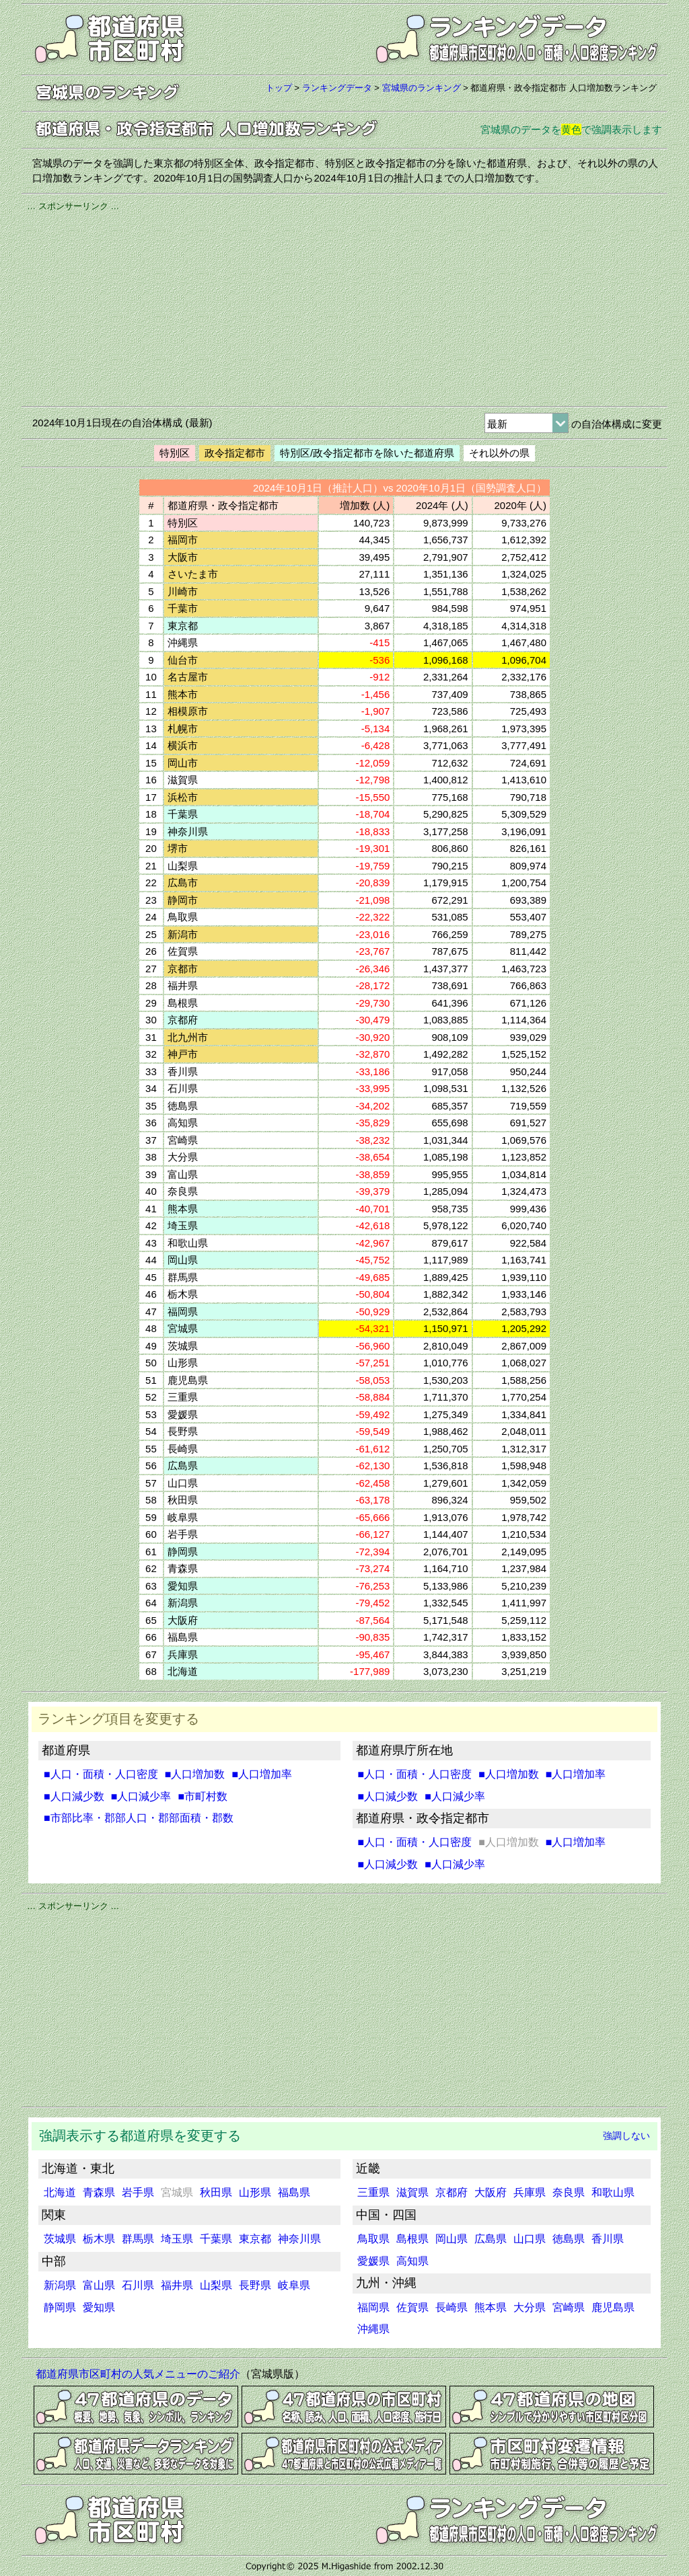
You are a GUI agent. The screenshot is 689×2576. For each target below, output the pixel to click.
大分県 (529, 2307)
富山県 (99, 2285)
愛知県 (99, 2307)
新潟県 (60, 2285)
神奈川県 (299, 2239)
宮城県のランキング (421, 88)
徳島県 (568, 2239)
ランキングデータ (337, 88)
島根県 (412, 2239)
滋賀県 (412, 2192)
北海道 (60, 2192)
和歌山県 (612, 2192)
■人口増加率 (261, 1774)
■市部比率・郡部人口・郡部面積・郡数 (138, 1818)
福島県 (294, 2192)
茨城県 (60, 2239)
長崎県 (451, 2307)
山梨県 (216, 2285)
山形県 (255, 2192)
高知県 (412, 2261)
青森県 (99, 2192)
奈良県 (568, 2192)
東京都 (255, 2239)
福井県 (177, 2285)
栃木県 (99, 2239)
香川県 (607, 2239)
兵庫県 (529, 2192)
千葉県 (216, 2239)
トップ (279, 88)
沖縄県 (373, 2329)
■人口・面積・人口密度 (101, 1774)
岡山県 (451, 2239)
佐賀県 (412, 2307)
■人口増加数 (195, 1774)
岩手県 (138, 2192)
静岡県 (60, 2307)
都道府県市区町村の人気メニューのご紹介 (138, 2374)
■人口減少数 (74, 1796)
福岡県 (373, 2307)
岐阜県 (294, 2285)
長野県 (255, 2285)
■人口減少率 (141, 1796)
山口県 (529, 2239)
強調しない (626, 2135)
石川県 (138, 2285)
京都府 (451, 2192)
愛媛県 (373, 2261)
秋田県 (216, 2192)
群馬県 (138, 2239)
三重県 (373, 2192)
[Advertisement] (344, 306)
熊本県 (490, 2307)
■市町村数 (202, 1796)
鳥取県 (373, 2239)
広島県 (490, 2239)
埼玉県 (177, 2239)
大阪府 (490, 2192)
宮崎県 (568, 2307)
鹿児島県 (612, 2307)
